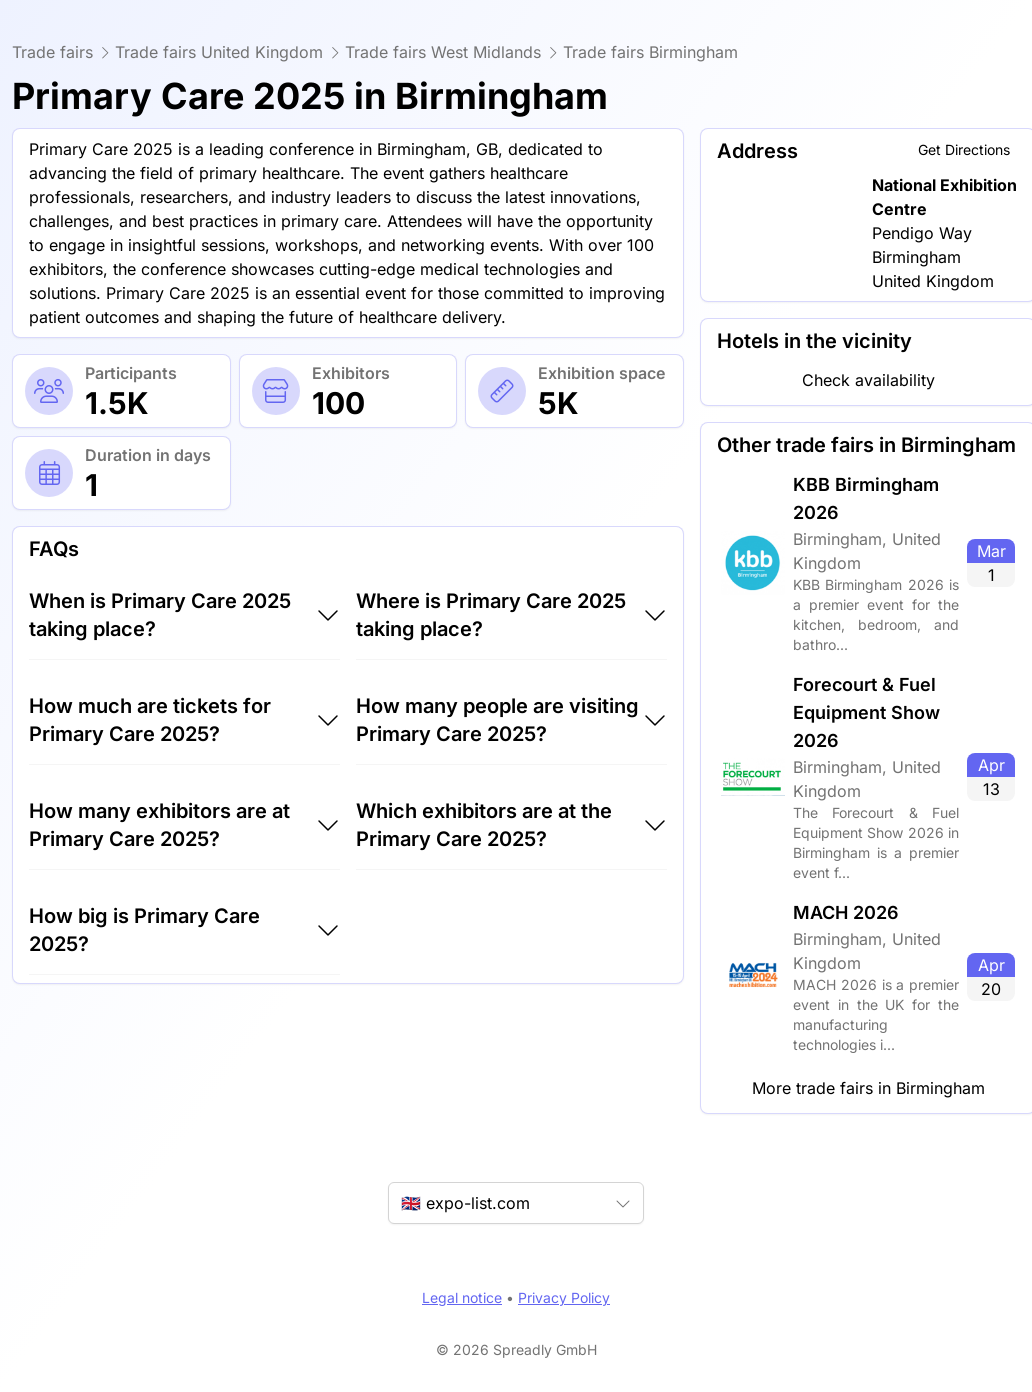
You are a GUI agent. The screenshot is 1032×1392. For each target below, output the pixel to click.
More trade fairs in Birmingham (868, 1088)
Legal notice (462, 1297)
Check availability (868, 380)
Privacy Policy (564, 1297)
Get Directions (964, 149)
